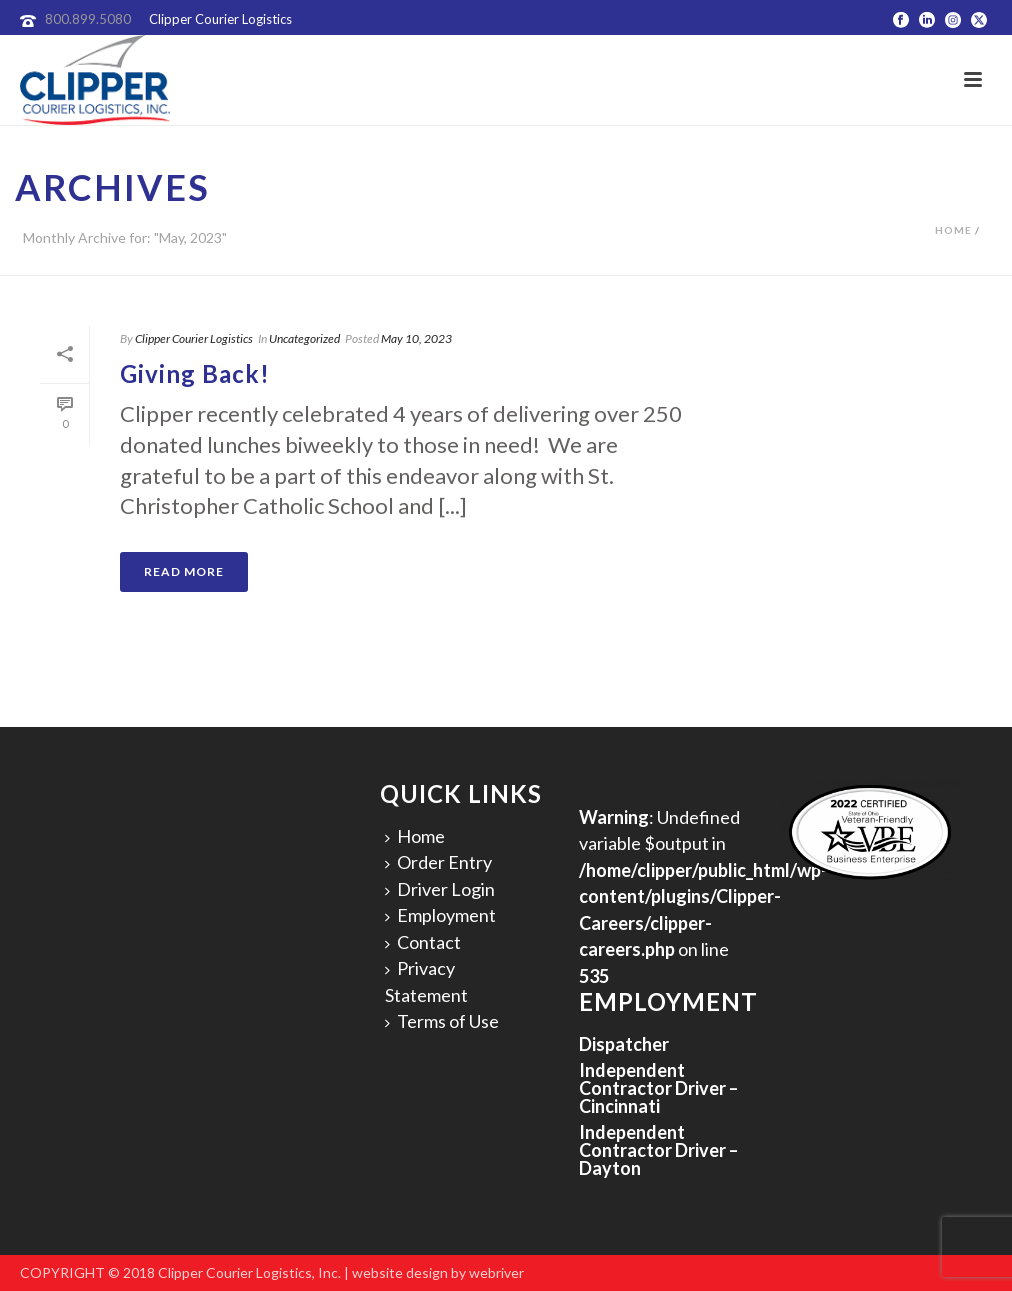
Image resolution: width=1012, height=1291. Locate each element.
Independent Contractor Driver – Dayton (658, 1150)
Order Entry (438, 862)
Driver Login (440, 889)
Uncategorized (304, 338)
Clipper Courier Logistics (194, 338)
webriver (496, 1272)
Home (953, 230)
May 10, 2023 (416, 338)
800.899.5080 (88, 19)
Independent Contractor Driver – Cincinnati (658, 1088)
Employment (440, 915)
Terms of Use (442, 1021)
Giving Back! (195, 373)
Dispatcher (624, 1044)
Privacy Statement (426, 981)
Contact (423, 942)
